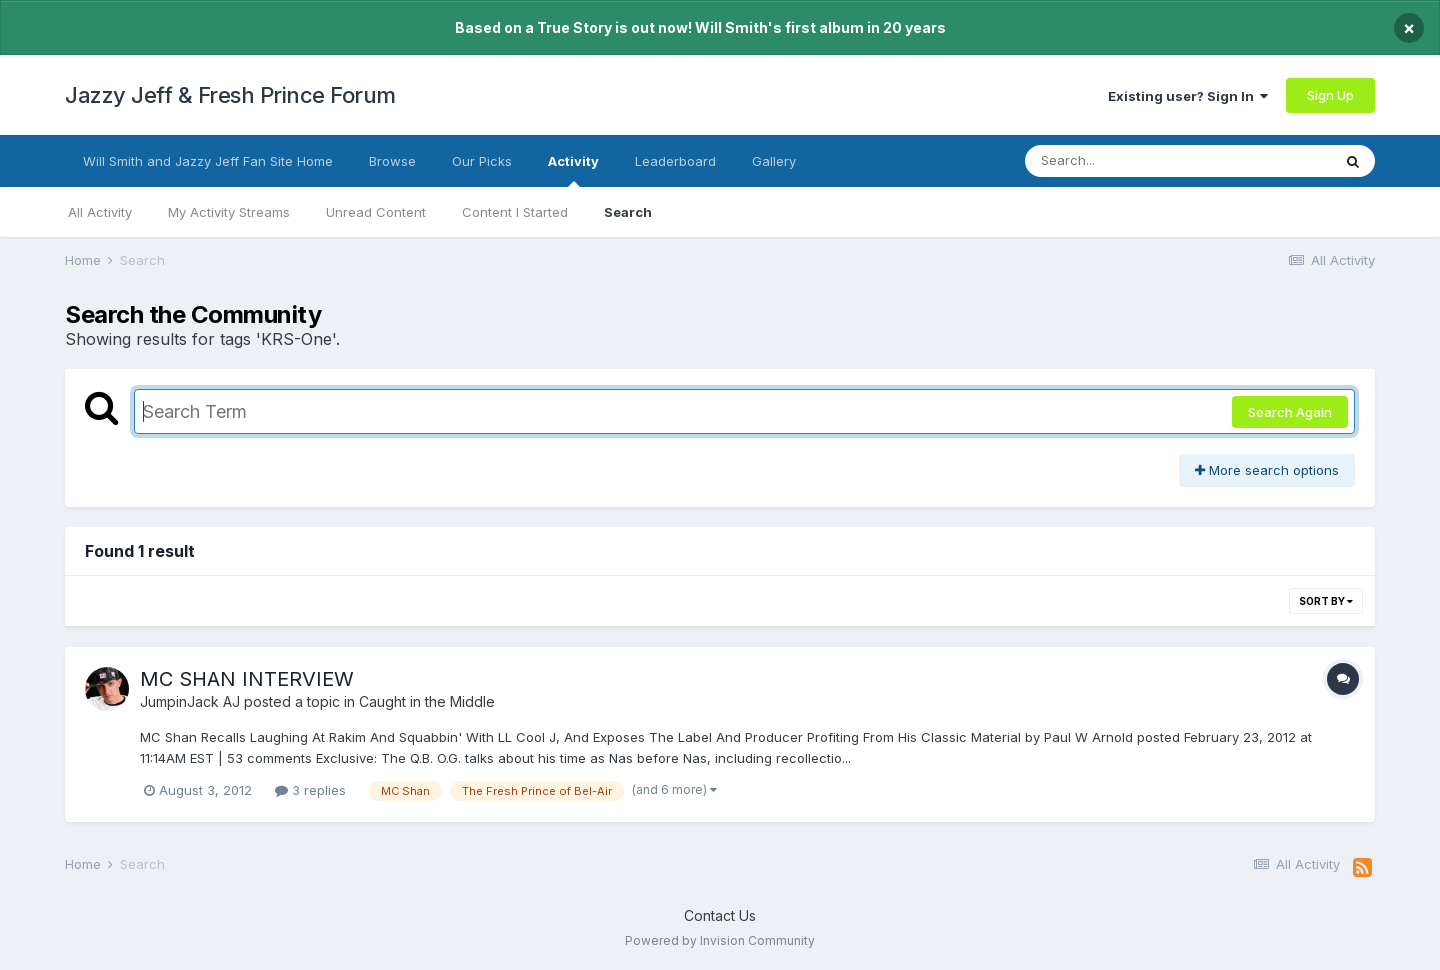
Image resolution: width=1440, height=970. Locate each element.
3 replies (310, 790)
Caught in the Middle (427, 701)
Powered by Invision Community (720, 940)
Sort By (1326, 601)
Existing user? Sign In (1188, 96)
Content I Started (515, 212)
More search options (1267, 470)
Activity (573, 170)
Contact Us (720, 915)
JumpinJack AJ (190, 701)
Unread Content (376, 212)
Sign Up (1330, 95)
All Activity (100, 212)
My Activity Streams (229, 212)
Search (628, 212)
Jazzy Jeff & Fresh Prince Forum (230, 95)
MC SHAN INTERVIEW (247, 679)
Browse (392, 161)
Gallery (774, 161)
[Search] (1123, 161)
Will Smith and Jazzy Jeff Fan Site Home (208, 161)
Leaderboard (675, 161)
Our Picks (482, 161)
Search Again (1290, 412)
